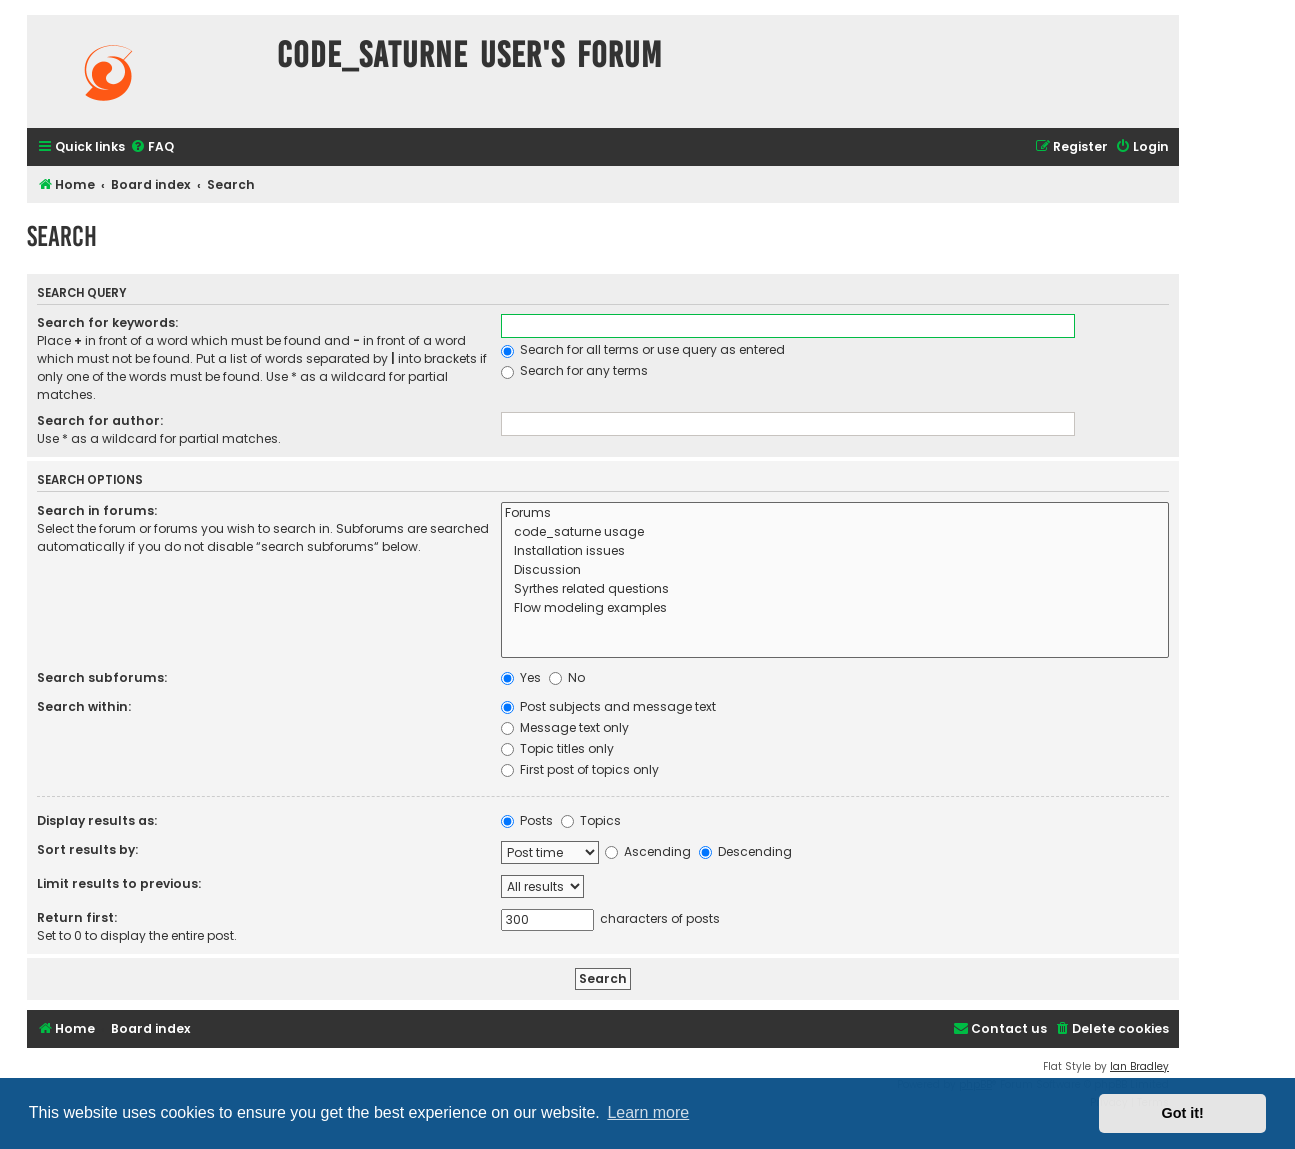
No (567, 677)
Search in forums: (97, 510)
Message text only (565, 727)
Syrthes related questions (835, 589)
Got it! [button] (1183, 1113)
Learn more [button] (648, 1112)
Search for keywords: (107, 322)
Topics (591, 820)
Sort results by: (87, 849)
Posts (527, 820)
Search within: (84, 706)
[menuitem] (152, 147)
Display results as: (97, 820)
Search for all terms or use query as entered (643, 349)
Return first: (77, 917)
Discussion (835, 570)
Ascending (648, 851)
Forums (835, 513)
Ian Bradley (1139, 1066)
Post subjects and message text (608, 706)
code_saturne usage (835, 532)
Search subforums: (102, 677)
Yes (521, 677)
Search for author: (100, 420)
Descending (745, 851)
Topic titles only (557, 748)
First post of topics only (580, 769)
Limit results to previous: (119, 883)
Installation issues (835, 551)
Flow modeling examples (835, 608)
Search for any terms (574, 370)
